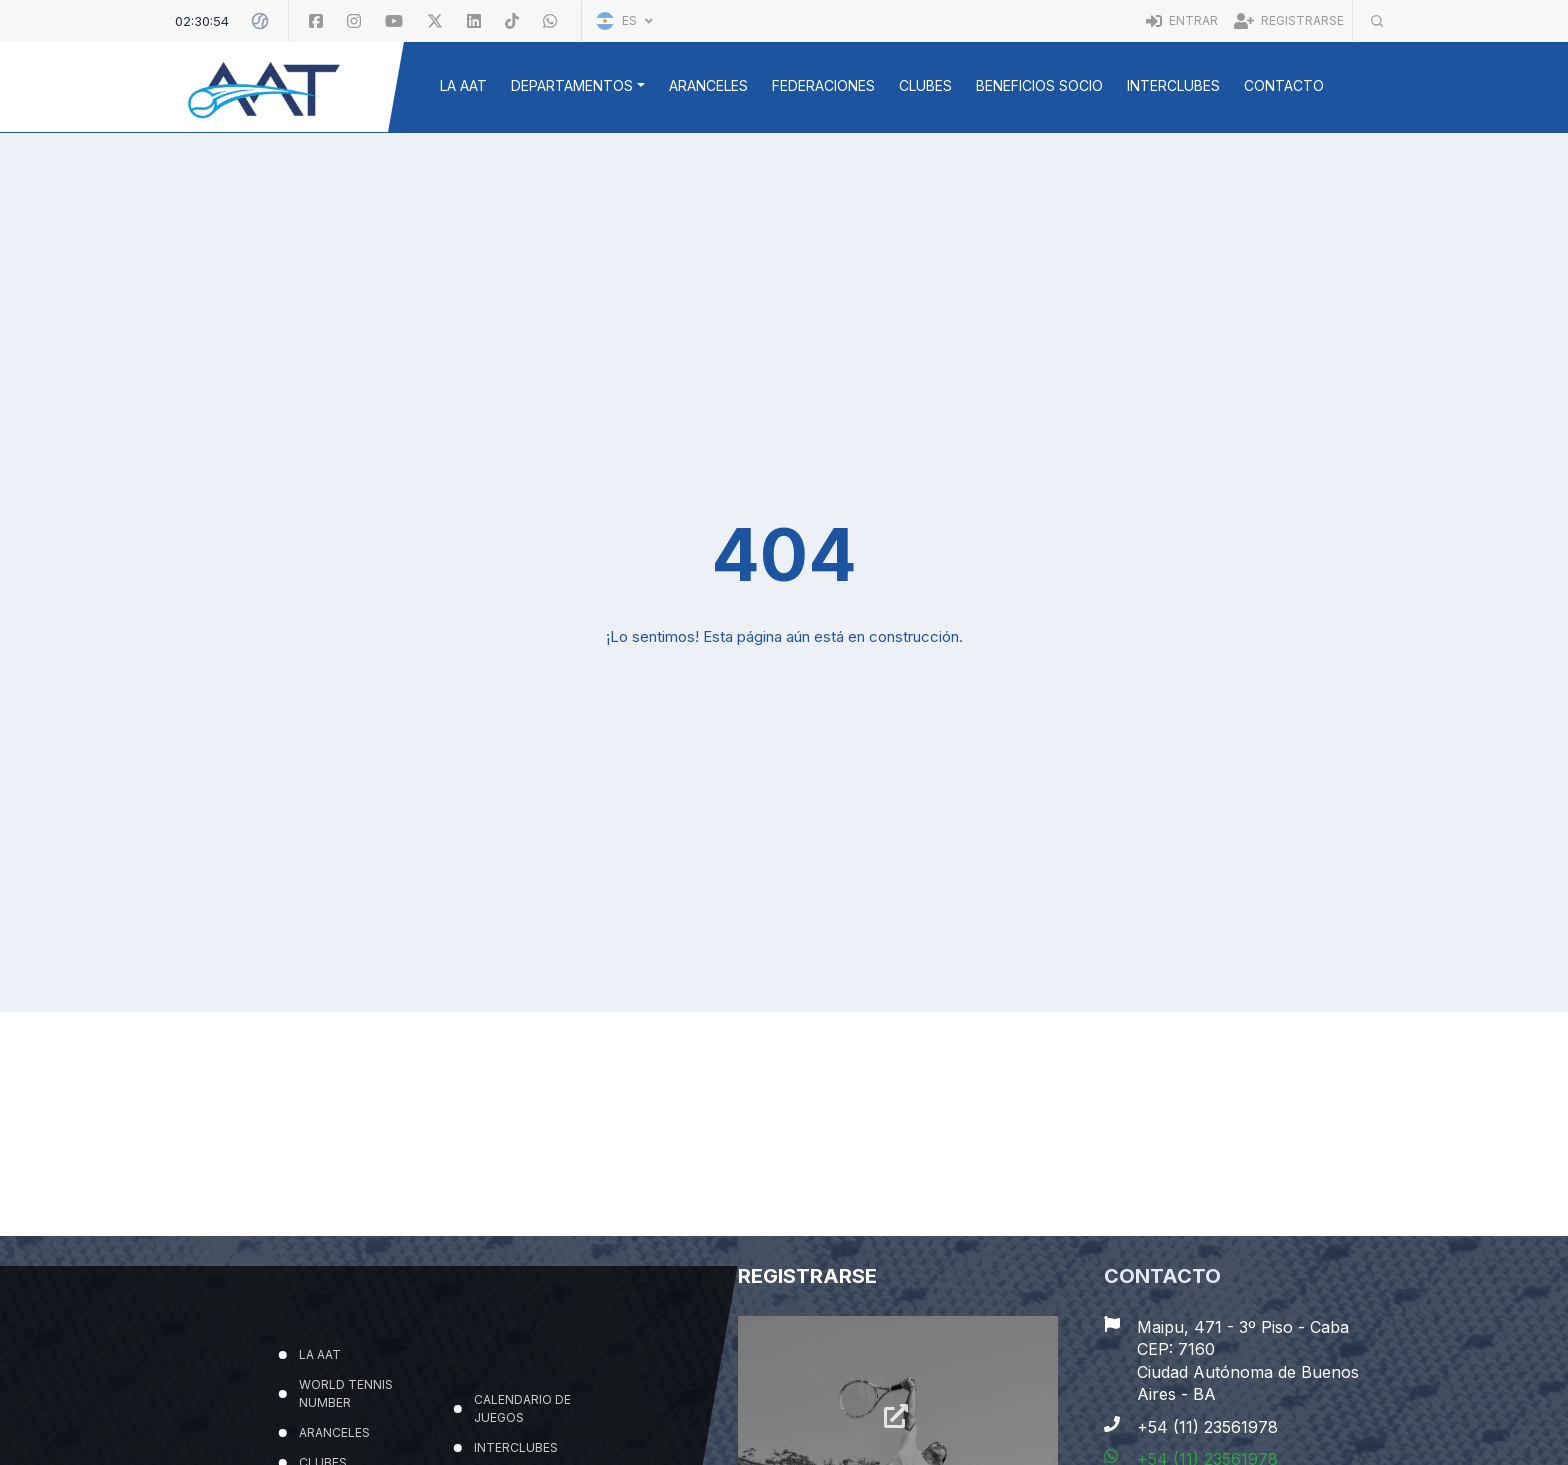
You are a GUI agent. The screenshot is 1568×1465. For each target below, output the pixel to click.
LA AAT (463, 85)
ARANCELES (708, 85)
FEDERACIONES (823, 85)
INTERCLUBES (1173, 85)
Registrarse (1289, 20)
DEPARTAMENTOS (572, 85)
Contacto (1284, 85)
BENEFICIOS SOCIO (1039, 85)
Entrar (1182, 20)
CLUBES (925, 85)
